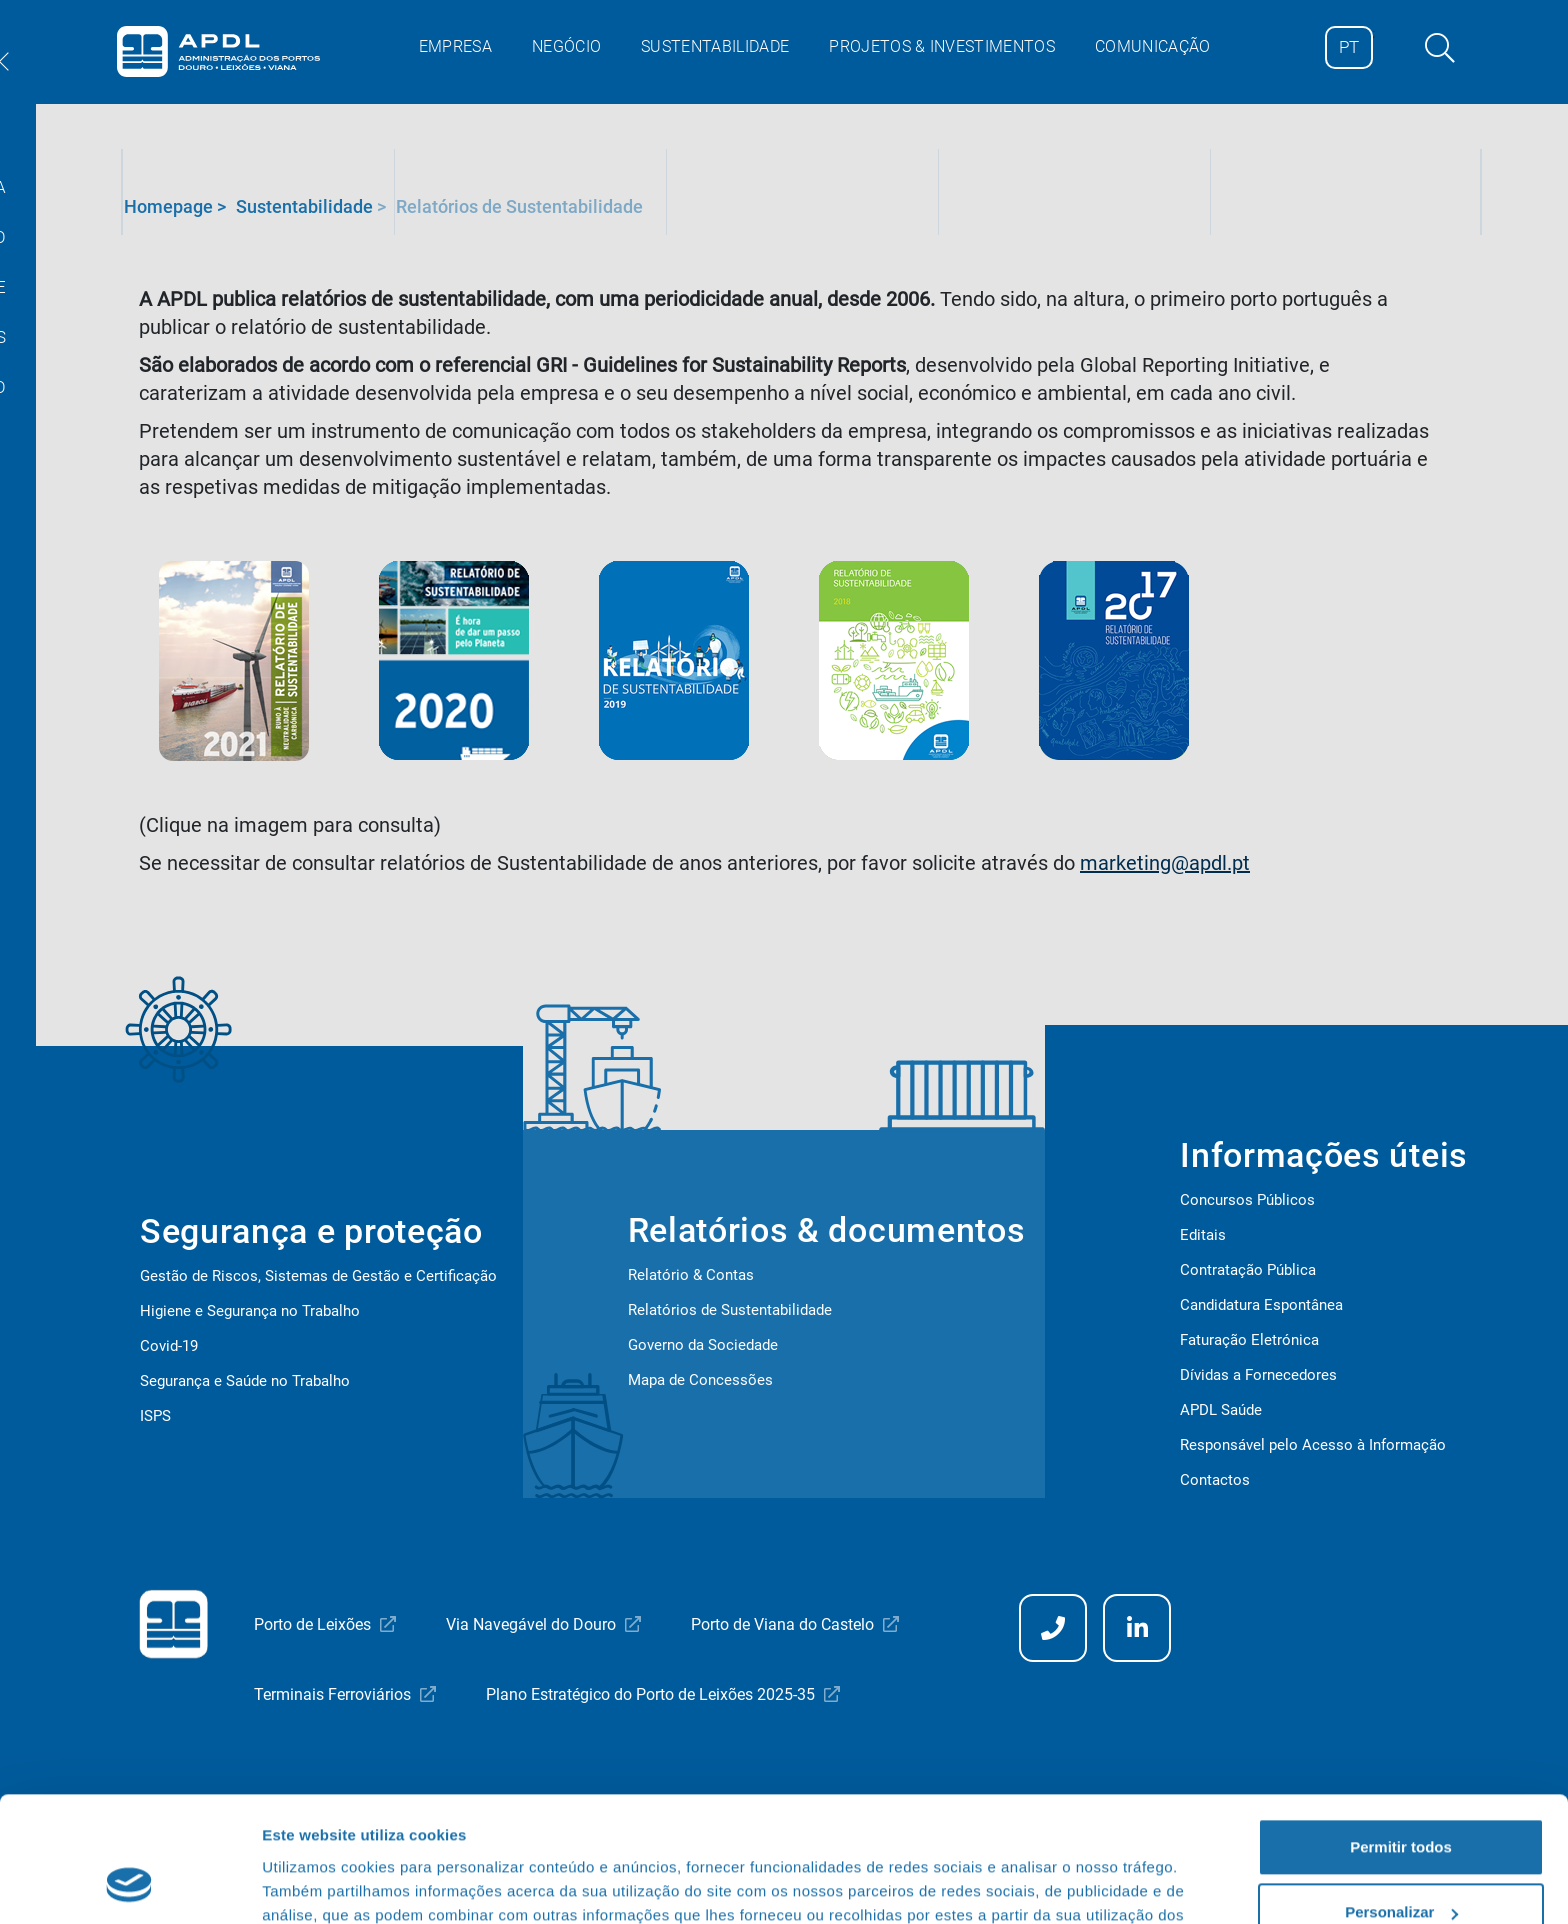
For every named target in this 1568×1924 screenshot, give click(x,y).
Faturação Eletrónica (1249, 1340)
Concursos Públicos (1247, 1200)
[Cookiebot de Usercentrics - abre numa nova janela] (129, 1885)
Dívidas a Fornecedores (1258, 1375)
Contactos (1215, 1480)
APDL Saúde (1221, 1410)
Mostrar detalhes (323, 1884)
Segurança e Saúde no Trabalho (245, 1381)
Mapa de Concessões (700, 1380)
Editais (1203, 1235)
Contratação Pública (1248, 1270)
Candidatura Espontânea (1261, 1305)
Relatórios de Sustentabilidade (730, 1310)
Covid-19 (169, 1346)
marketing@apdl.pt (1165, 863)
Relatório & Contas (691, 1275)
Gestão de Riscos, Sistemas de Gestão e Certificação (318, 1276)
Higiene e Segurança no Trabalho (250, 1311)
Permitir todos (1401, 1737)
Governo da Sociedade (703, 1345)
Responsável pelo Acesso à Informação (1313, 1445)
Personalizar (1401, 1802)
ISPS (155, 1416)
